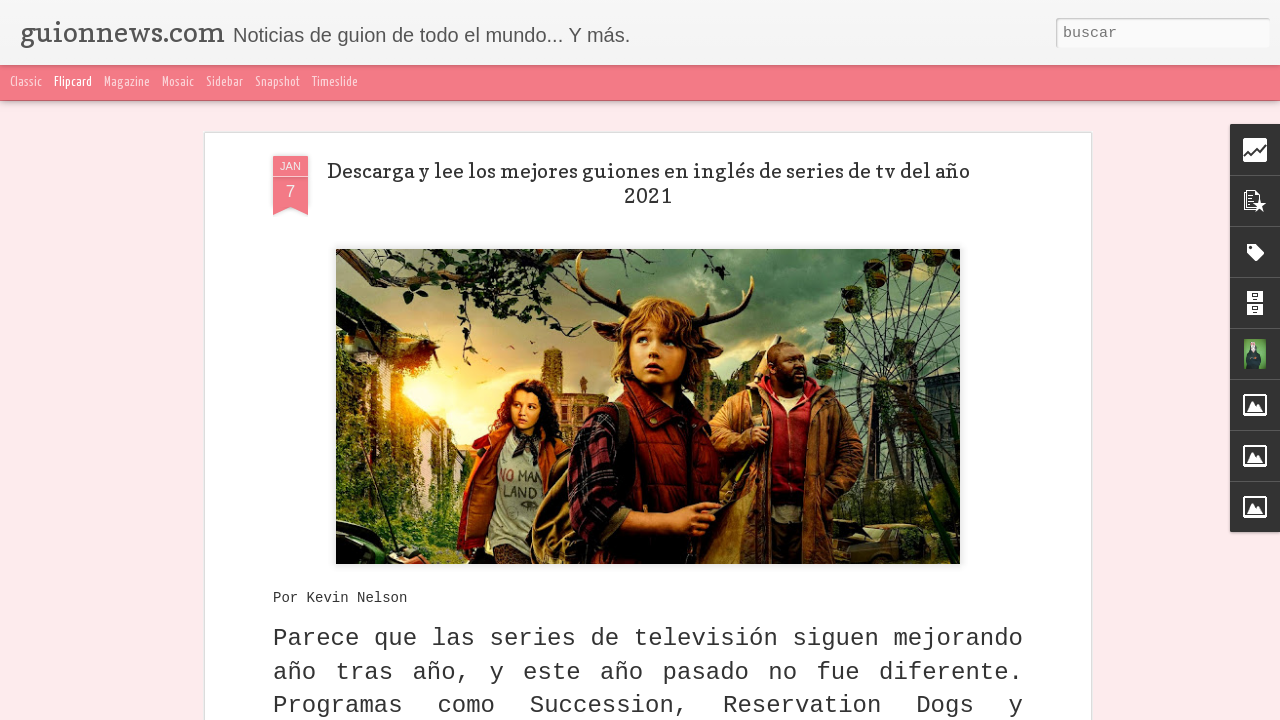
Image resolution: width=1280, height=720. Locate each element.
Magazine (127, 82)
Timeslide (335, 82)
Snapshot (277, 82)
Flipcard (73, 82)
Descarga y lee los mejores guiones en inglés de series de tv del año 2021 (648, 183)
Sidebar (224, 82)
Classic (26, 82)
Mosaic (178, 82)
